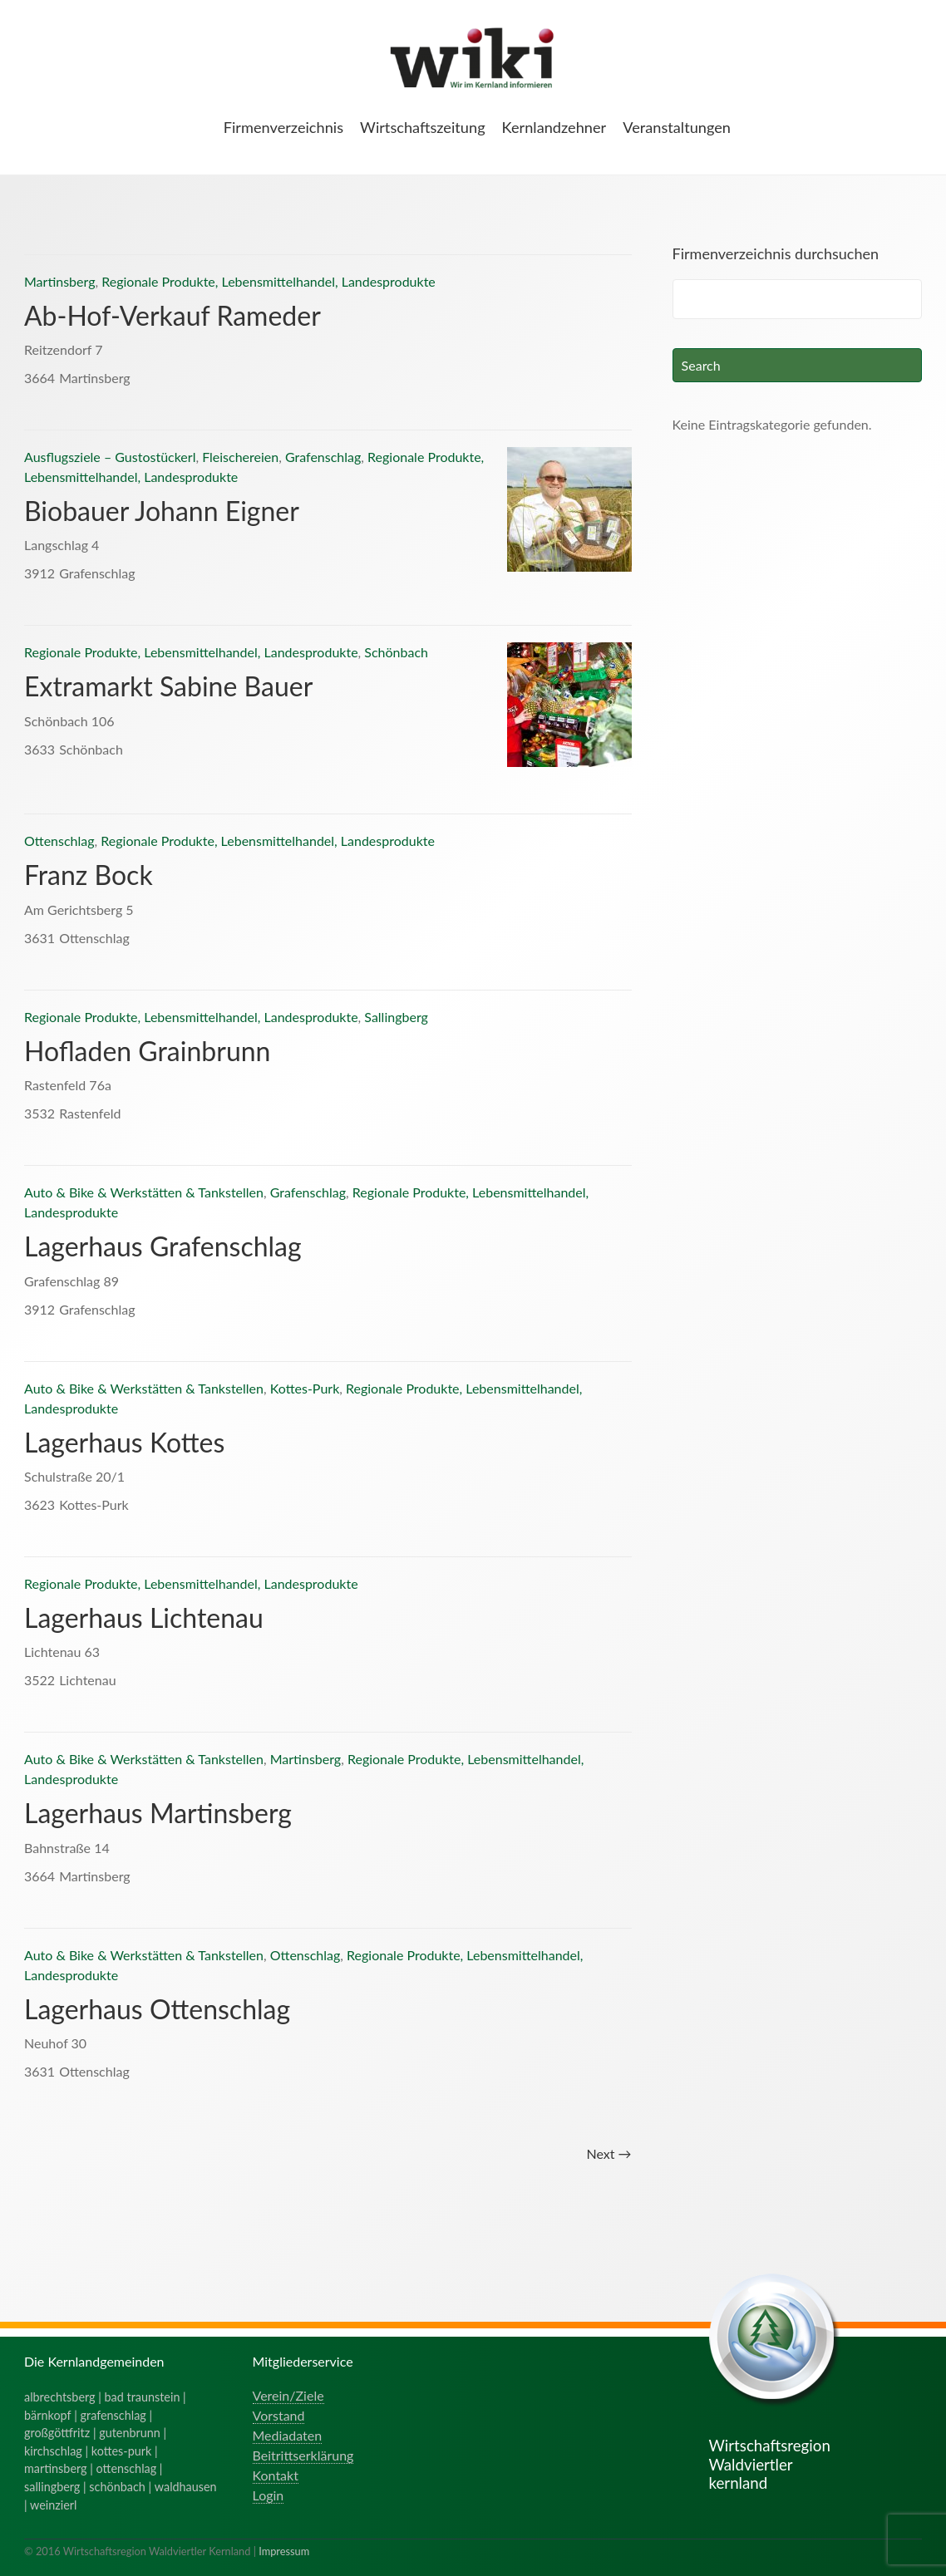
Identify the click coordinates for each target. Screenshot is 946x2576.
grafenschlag (113, 2415)
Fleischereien (240, 457)
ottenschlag (126, 2468)
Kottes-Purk (305, 1388)
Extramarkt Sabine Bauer (168, 686)
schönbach (117, 2487)
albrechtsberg (60, 2397)
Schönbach (396, 652)
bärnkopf (47, 2415)
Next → (608, 2153)
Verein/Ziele (288, 2395)
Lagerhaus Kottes (124, 1442)
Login (268, 2495)
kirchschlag (53, 2451)
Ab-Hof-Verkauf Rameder (172, 315)
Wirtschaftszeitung (422, 127)
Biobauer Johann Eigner (161, 510)
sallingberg (52, 2487)
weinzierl (53, 2505)
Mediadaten (288, 2435)
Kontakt (275, 2475)
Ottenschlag (59, 840)
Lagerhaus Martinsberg (158, 1813)
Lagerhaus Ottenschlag (157, 2009)
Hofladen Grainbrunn (147, 1051)
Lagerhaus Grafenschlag (163, 1246)
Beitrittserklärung (303, 2455)
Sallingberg (396, 1017)
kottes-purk (121, 2451)
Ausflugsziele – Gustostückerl (109, 457)
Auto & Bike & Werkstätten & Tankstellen (144, 1192)
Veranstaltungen (677, 127)
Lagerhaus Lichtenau (144, 1617)
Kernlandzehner (554, 127)
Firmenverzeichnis (283, 127)
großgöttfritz (57, 2433)
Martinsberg (59, 281)
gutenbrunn (129, 2433)
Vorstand (279, 2415)
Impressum (284, 2551)
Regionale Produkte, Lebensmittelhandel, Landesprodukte (268, 281)
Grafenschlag (323, 457)
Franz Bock (88, 874)
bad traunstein (142, 2397)
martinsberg (55, 2468)
